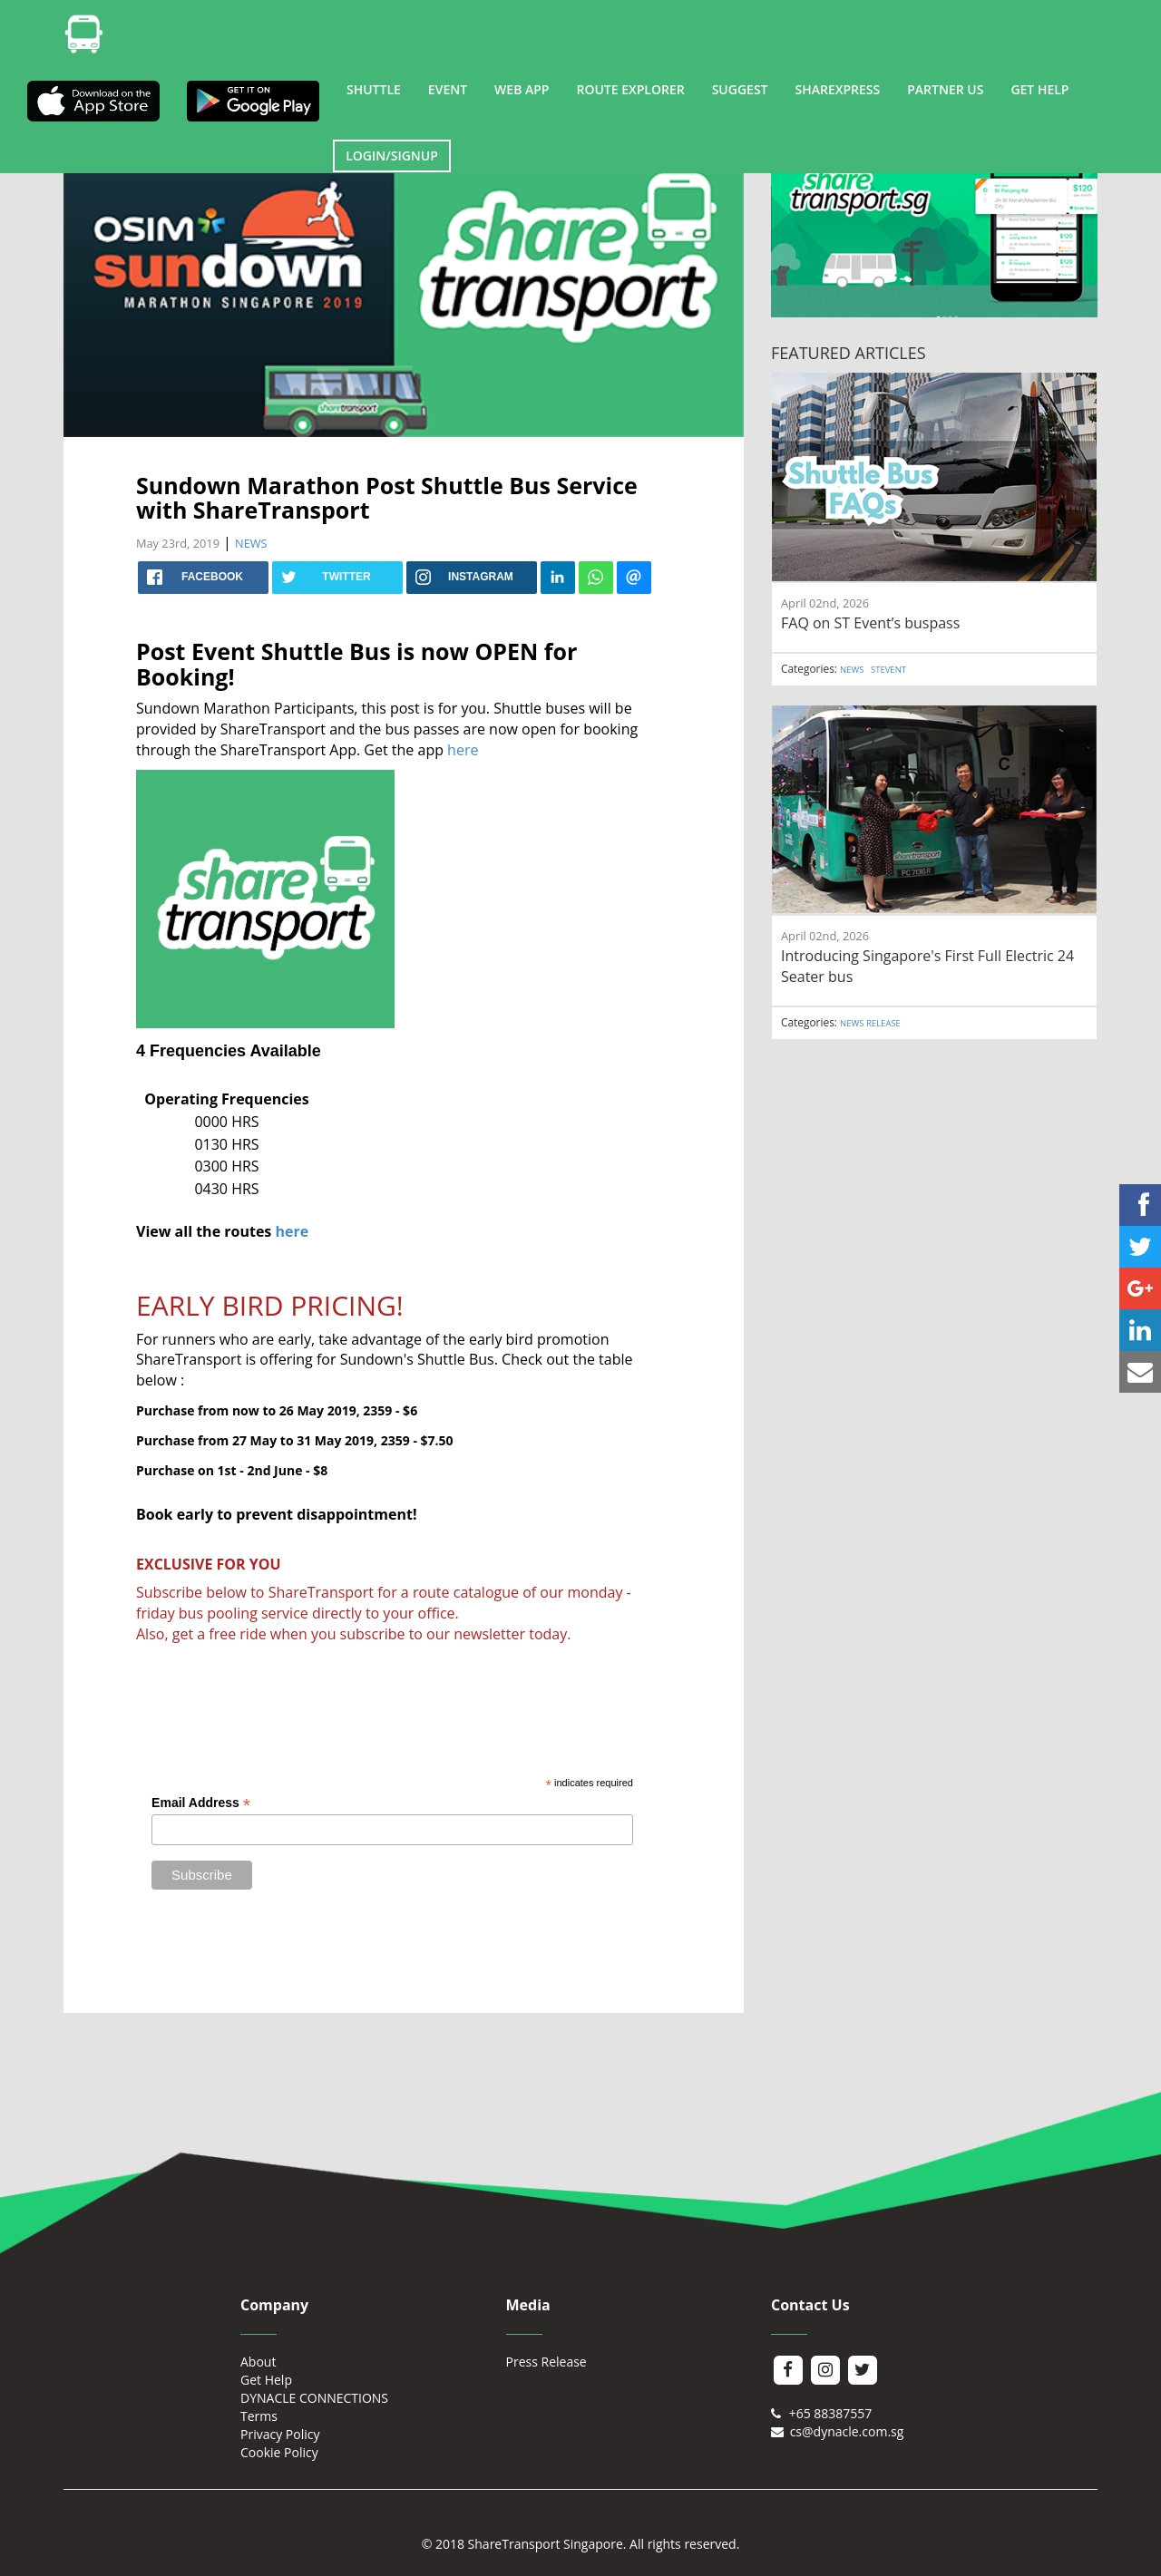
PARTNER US (945, 89)
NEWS (251, 543)
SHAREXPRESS (838, 89)
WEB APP (521, 89)
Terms (259, 2416)
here (464, 750)
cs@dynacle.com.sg (837, 2431)
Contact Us (810, 2305)
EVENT (447, 89)
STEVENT (888, 670)
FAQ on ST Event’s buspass (870, 623)
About (258, 2361)
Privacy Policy (279, 2434)
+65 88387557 (821, 2413)
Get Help (266, 2379)
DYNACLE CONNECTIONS (314, 2397)
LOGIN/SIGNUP (392, 155)
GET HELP (1039, 89)
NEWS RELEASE (870, 1023)
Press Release (546, 2361)
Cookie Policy (279, 2452)
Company (274, 2305)
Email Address (200, 1803)
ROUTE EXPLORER (630, 89)
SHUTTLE (373, 89)
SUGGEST (740, 89)
